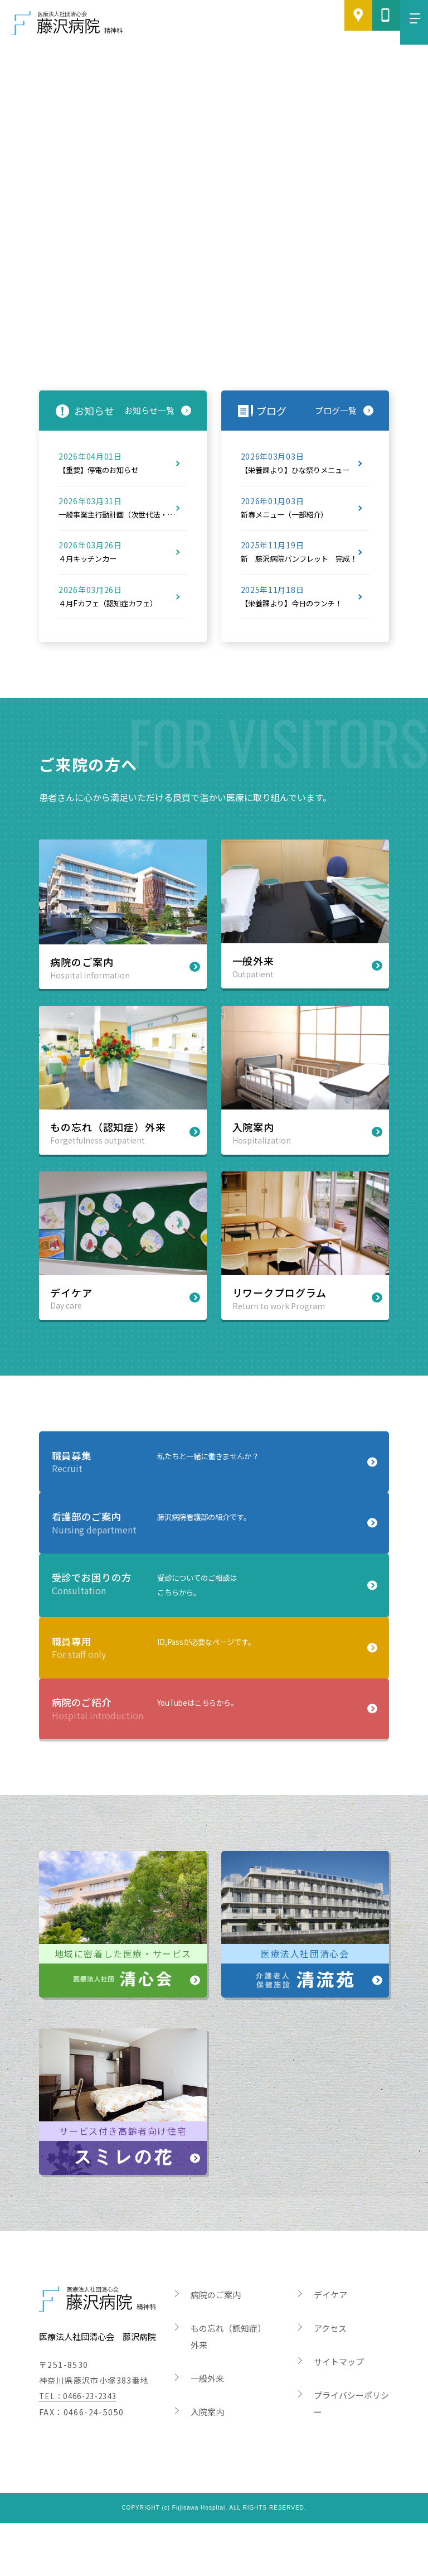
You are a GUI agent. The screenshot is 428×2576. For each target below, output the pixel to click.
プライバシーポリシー (351, 2456)
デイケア (330, 2347)
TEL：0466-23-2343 (82, 2448)
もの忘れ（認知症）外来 (228, 2389)
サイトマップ (339, 2414)
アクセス (330, 2381)
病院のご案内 (216, 2347)
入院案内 (207, 2465)
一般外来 (207, 2431)
